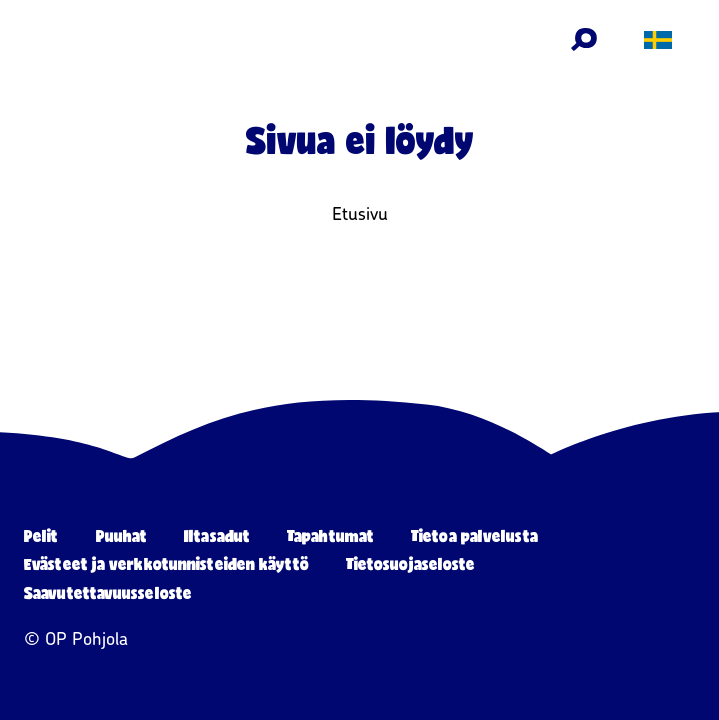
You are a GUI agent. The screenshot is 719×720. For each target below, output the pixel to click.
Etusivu (360, 214)
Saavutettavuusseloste (108, 592)
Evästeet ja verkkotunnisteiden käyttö (166, 563)
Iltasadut (217, 535)
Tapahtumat (330, 535)
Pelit (41, 535)
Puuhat (122, 535)
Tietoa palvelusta (474, 535)
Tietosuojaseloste (411, 563)
